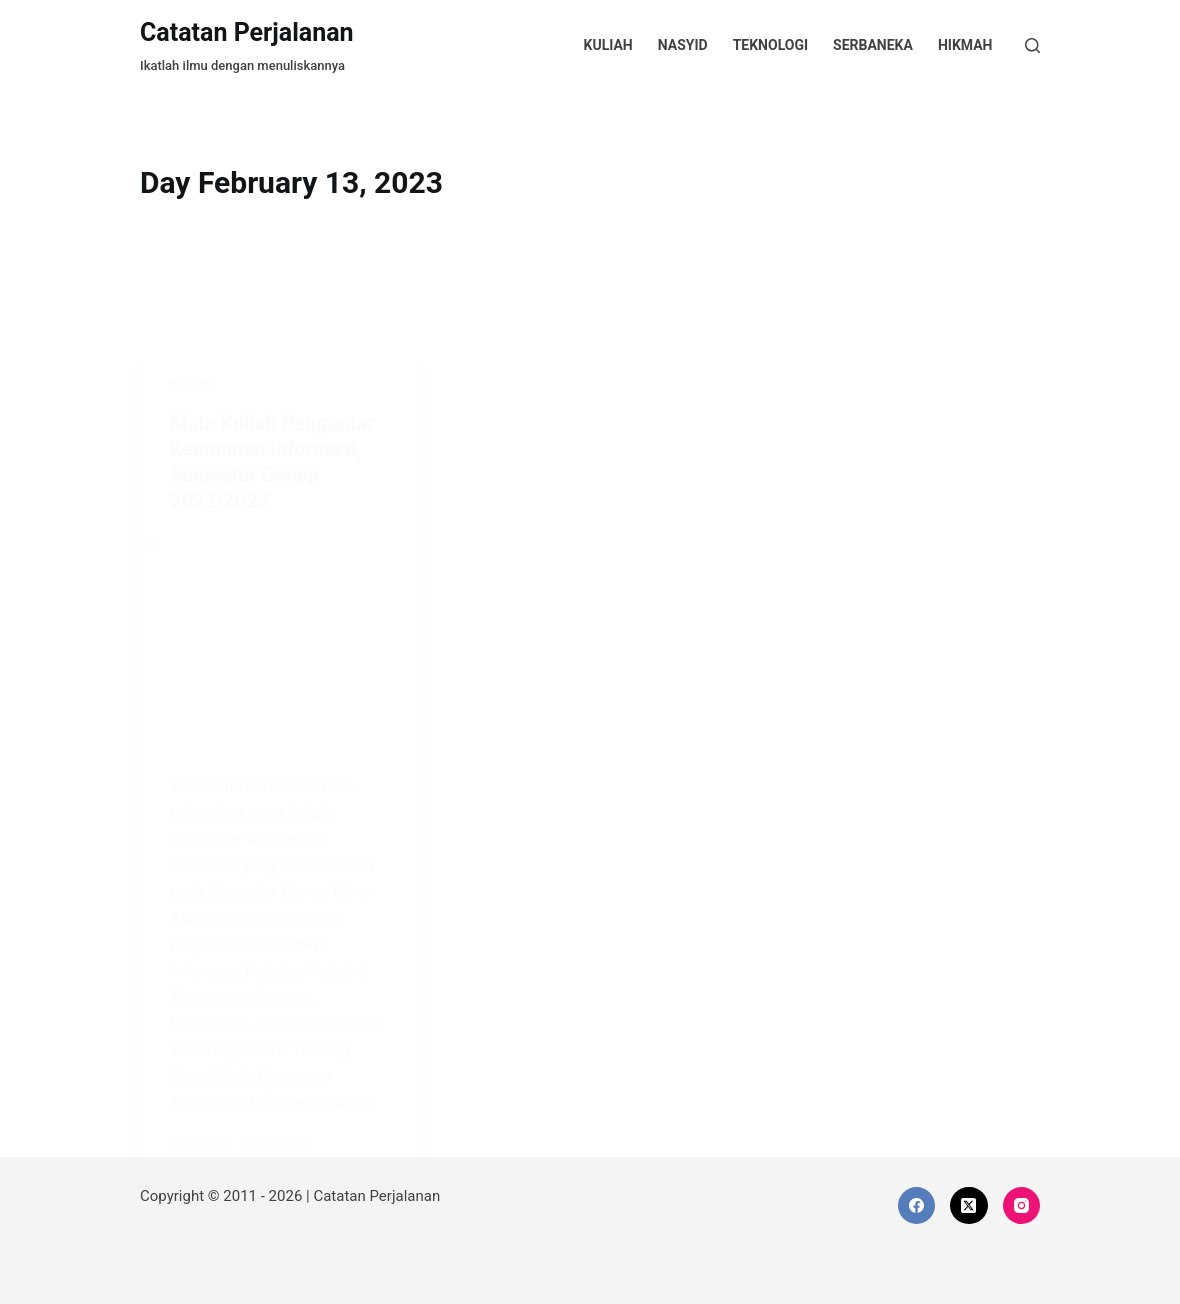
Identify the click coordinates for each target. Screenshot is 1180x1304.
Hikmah (965, 45)
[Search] (1032, 45)
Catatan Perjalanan (247, 32)
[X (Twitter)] (969, 1206)
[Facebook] (917, 1206)
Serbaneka (873, 45)
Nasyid (683, 45)
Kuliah (608, 45)
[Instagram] (1022, 1206)
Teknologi (770, 45)
